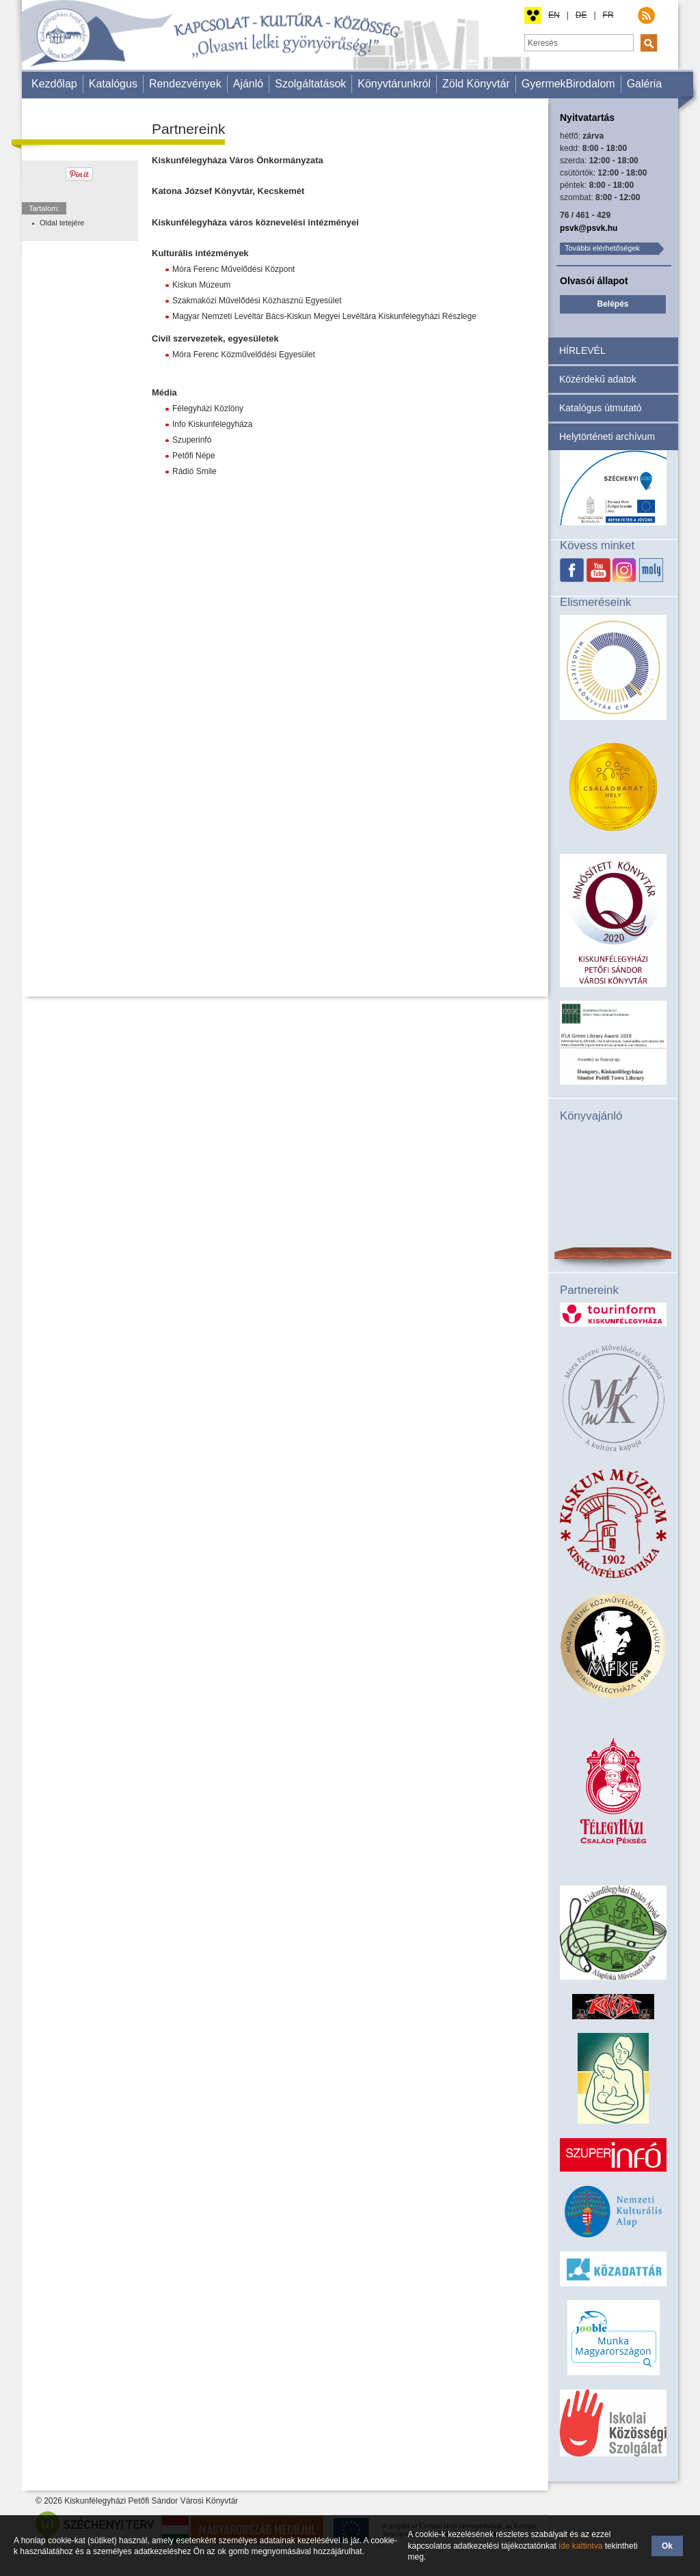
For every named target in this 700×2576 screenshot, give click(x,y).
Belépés (612, 304)
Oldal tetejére (62, 223)
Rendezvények (185, 83)
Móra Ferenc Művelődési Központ (233, 269)
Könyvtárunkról (394, 83)
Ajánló (248, 83)
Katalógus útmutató (600, 407)
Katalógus (113, 83)
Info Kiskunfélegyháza (212, 424)
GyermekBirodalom (568, 83)
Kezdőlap (54, 83)
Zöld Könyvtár (476, 83)
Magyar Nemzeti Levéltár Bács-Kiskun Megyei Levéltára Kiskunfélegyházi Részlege (324, 316)
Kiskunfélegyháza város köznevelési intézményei (255, 222)
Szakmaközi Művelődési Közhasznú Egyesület (256, 300)
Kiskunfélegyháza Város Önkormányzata (237, 160)
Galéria (644, 83)
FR (608, 15)
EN (554, 15)
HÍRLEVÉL (582, 350)
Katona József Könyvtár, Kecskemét (228, 191)
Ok (667, 2546)
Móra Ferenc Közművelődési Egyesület (243, 354)
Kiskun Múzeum (201, 285)
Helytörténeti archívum (607, 436)
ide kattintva (580, 2546)
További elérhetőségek (602, 248)
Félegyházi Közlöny (207, 408)
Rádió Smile (194, 471)
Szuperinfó (191, 440)
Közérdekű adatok (597, 379)
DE (581, 15)
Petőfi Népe (193, 455)
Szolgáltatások (310, 83)
